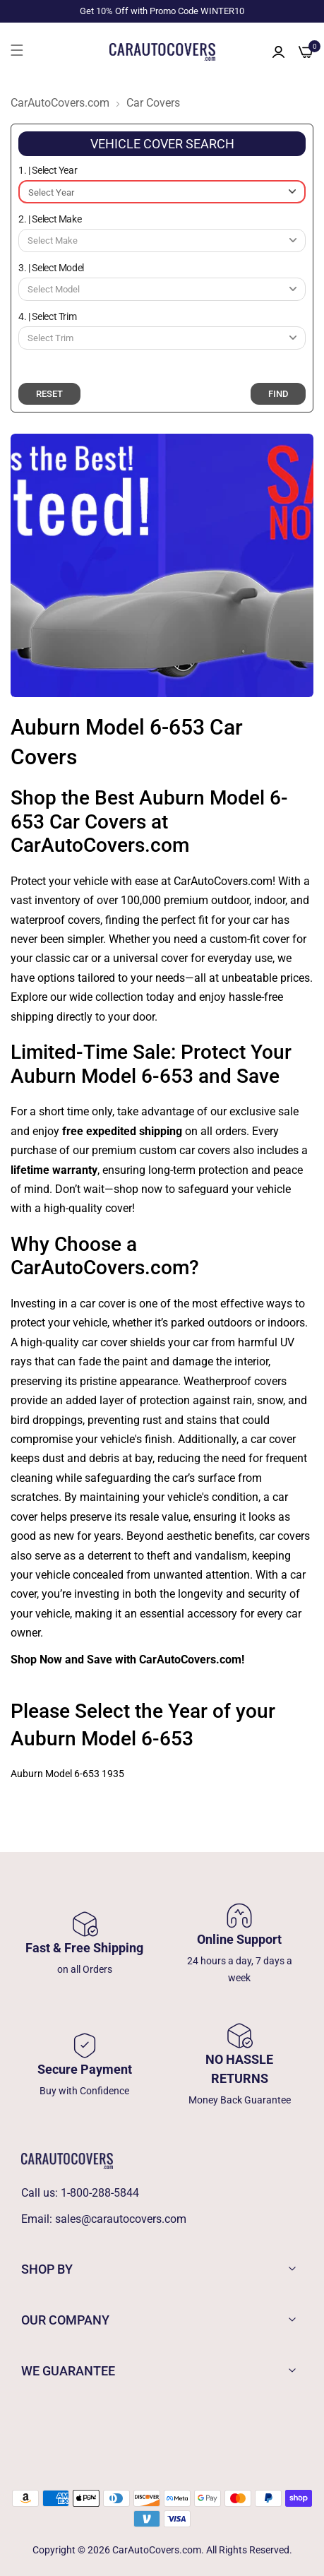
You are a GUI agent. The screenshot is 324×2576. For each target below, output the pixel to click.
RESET (49, 393)
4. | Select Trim (47, 316)
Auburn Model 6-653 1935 (67, 1773)
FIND (278, 393)
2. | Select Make (49, 219)
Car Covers (153, 103)
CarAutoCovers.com (60, 103)
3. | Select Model (51, 267)
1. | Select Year (47, 170)
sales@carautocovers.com (120, 2219)
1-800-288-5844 (100, 2193)
